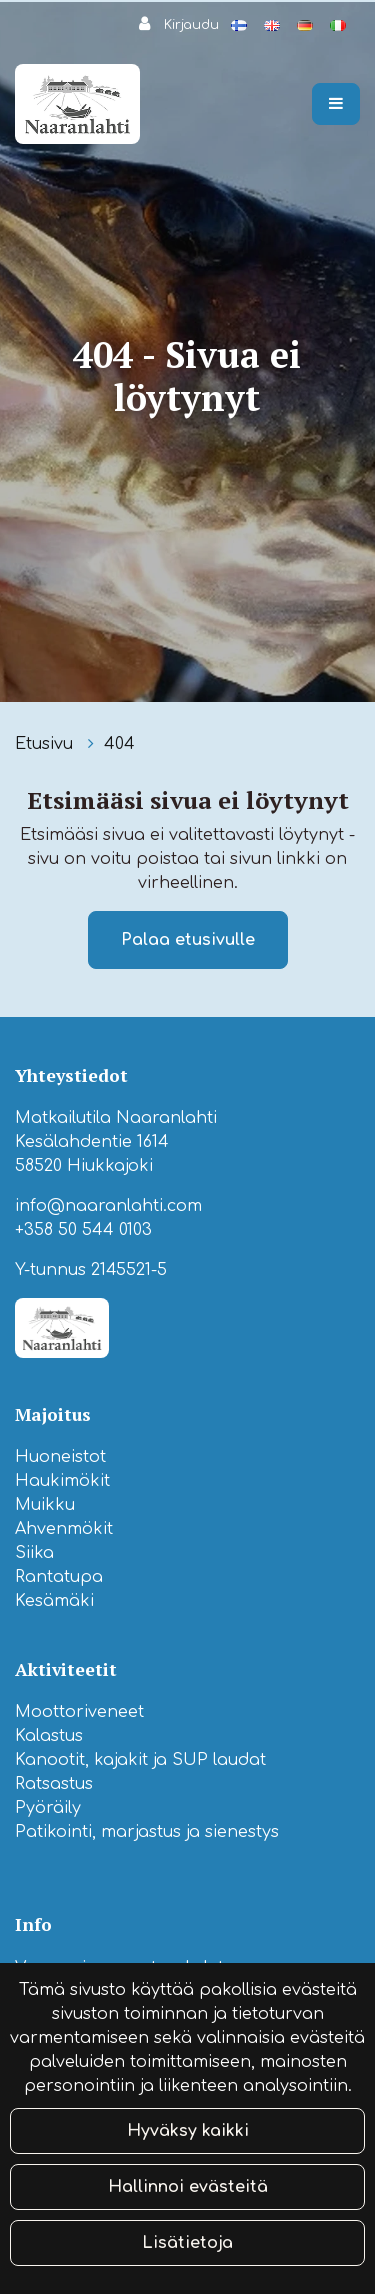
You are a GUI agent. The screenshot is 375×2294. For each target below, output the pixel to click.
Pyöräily (48, 1808)
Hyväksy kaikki (188, 2131)
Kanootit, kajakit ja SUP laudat (140, 1760)
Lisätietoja (187, 2243)
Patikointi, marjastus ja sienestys (147, 1832)
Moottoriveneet (79, 1712)
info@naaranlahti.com (108, 1206)
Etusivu (46, 744)
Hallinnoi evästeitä (188, 2187)
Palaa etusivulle (188, 940)
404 (119, 744)
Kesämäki (54, 1601)
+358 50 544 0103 (83, 1230)
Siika (34, 1553)
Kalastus (49, 1736)
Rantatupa (59, 1577)
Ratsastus (54, 1784)
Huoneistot (60, 1457)
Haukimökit (62, 1481)
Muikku (45, 1505)
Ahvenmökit (64, 1529)
